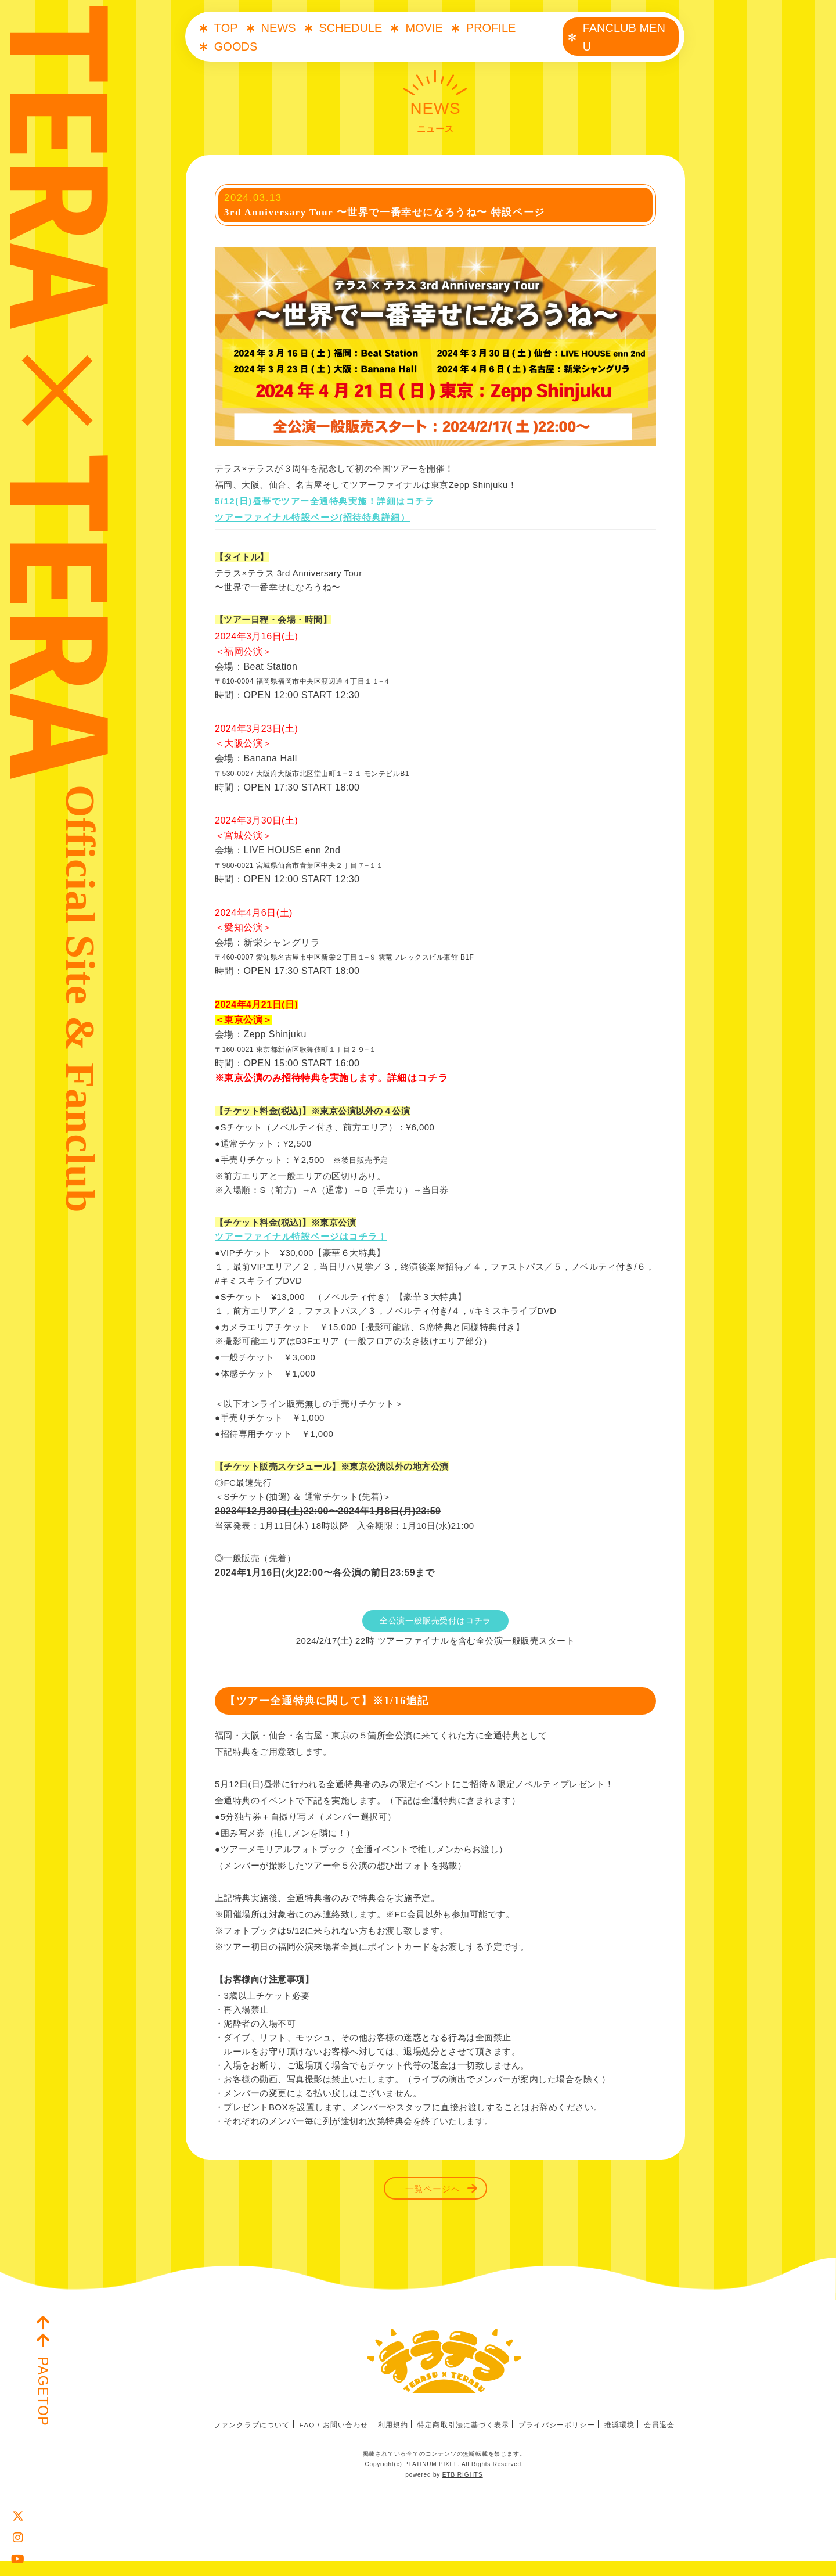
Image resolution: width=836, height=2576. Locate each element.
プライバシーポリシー (557, 2439)
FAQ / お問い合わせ (333, 2439)
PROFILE (491, 27)
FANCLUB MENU (624, 37)
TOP (226, 27)
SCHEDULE (351, 27)
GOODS (235, 46)
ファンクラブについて (250, 2439)
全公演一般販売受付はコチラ (435, 1628)
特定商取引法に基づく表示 (464, 2439)
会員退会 (660, 2439)
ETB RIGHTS (462, 2489)
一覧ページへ (432, 2196)
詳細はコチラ (418, 1085)
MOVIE (423, 27)
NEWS (278, 27)
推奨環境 (620, 2439)
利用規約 (393, 2439)
